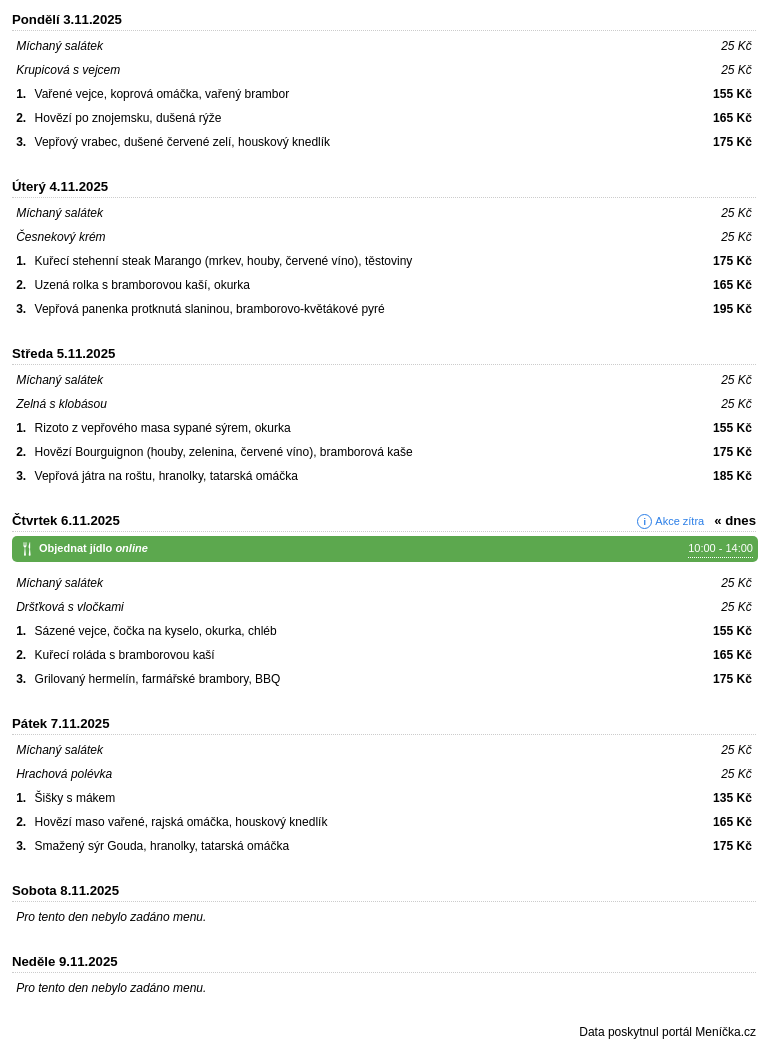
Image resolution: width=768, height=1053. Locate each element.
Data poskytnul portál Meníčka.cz (667, 1032)
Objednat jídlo (396, 549)
